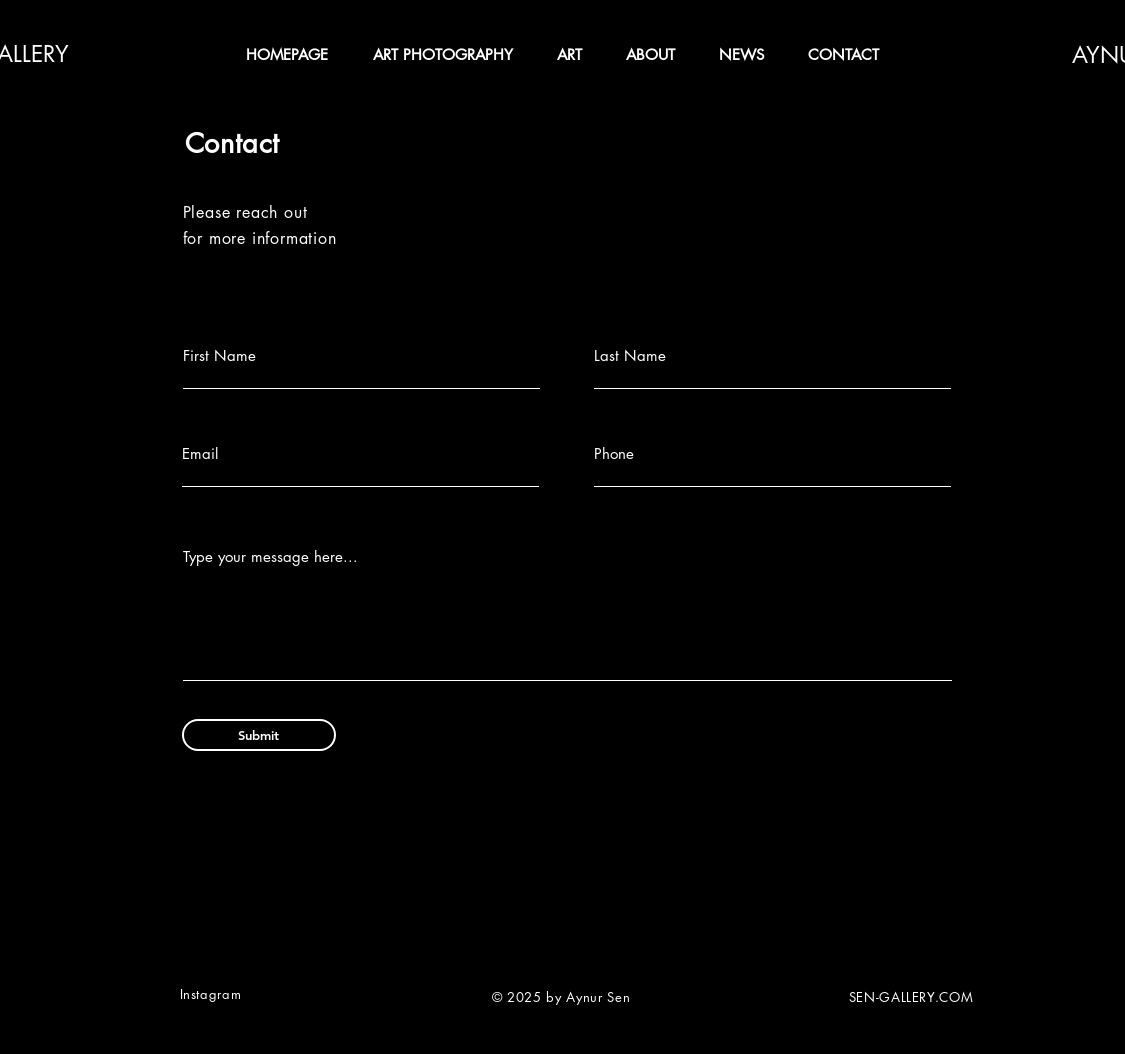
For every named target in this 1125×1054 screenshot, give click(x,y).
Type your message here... (270, 556)
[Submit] (259, 735)
